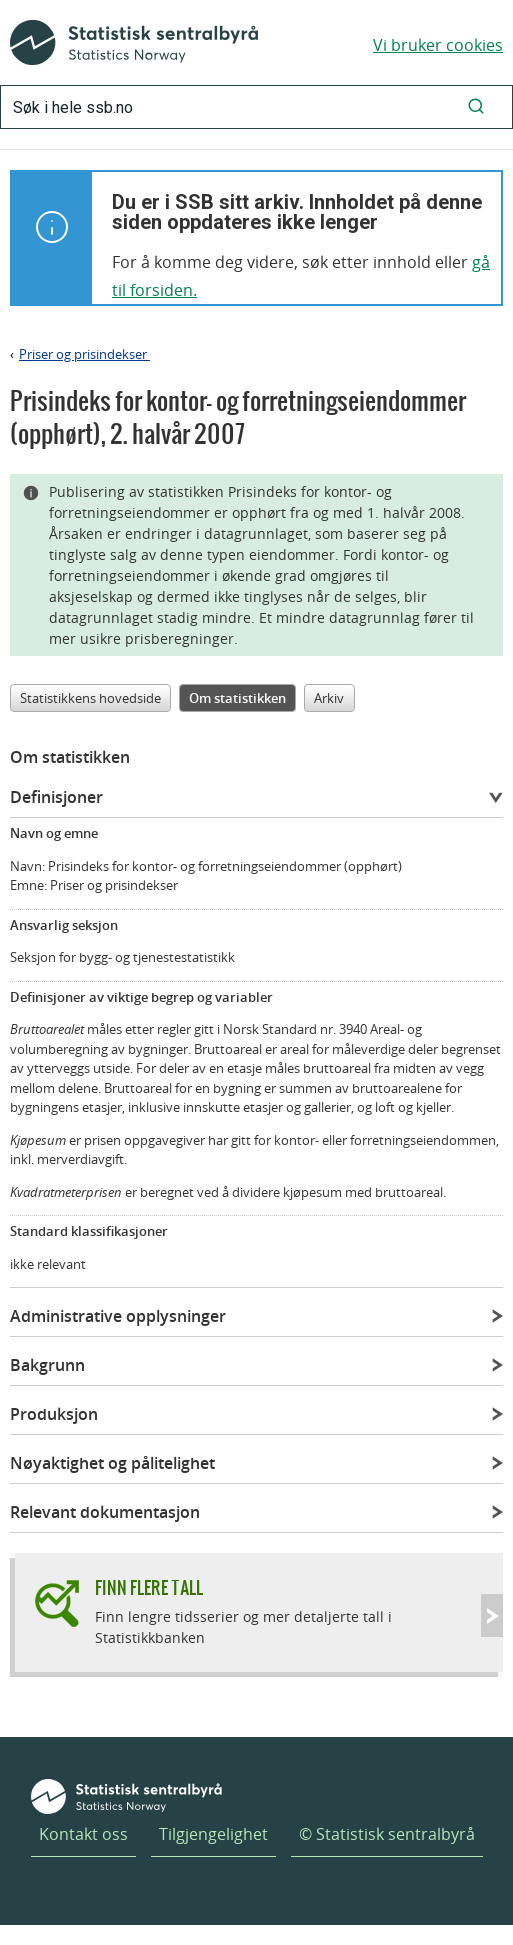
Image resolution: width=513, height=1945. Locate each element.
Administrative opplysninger (118, 1316)
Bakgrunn (47, 1365)
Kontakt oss (83, 1834)
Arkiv (329, 698)
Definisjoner (56, 797)
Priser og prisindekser (84, 354)
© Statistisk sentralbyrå (387, 1834)
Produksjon (54, 1414)
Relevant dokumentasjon (105, 1512)
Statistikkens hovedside (90, 698)
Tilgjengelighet (213, 1834)
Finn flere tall (149, 1587)
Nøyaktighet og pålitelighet (112, 1463)
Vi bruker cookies (438, 45)
